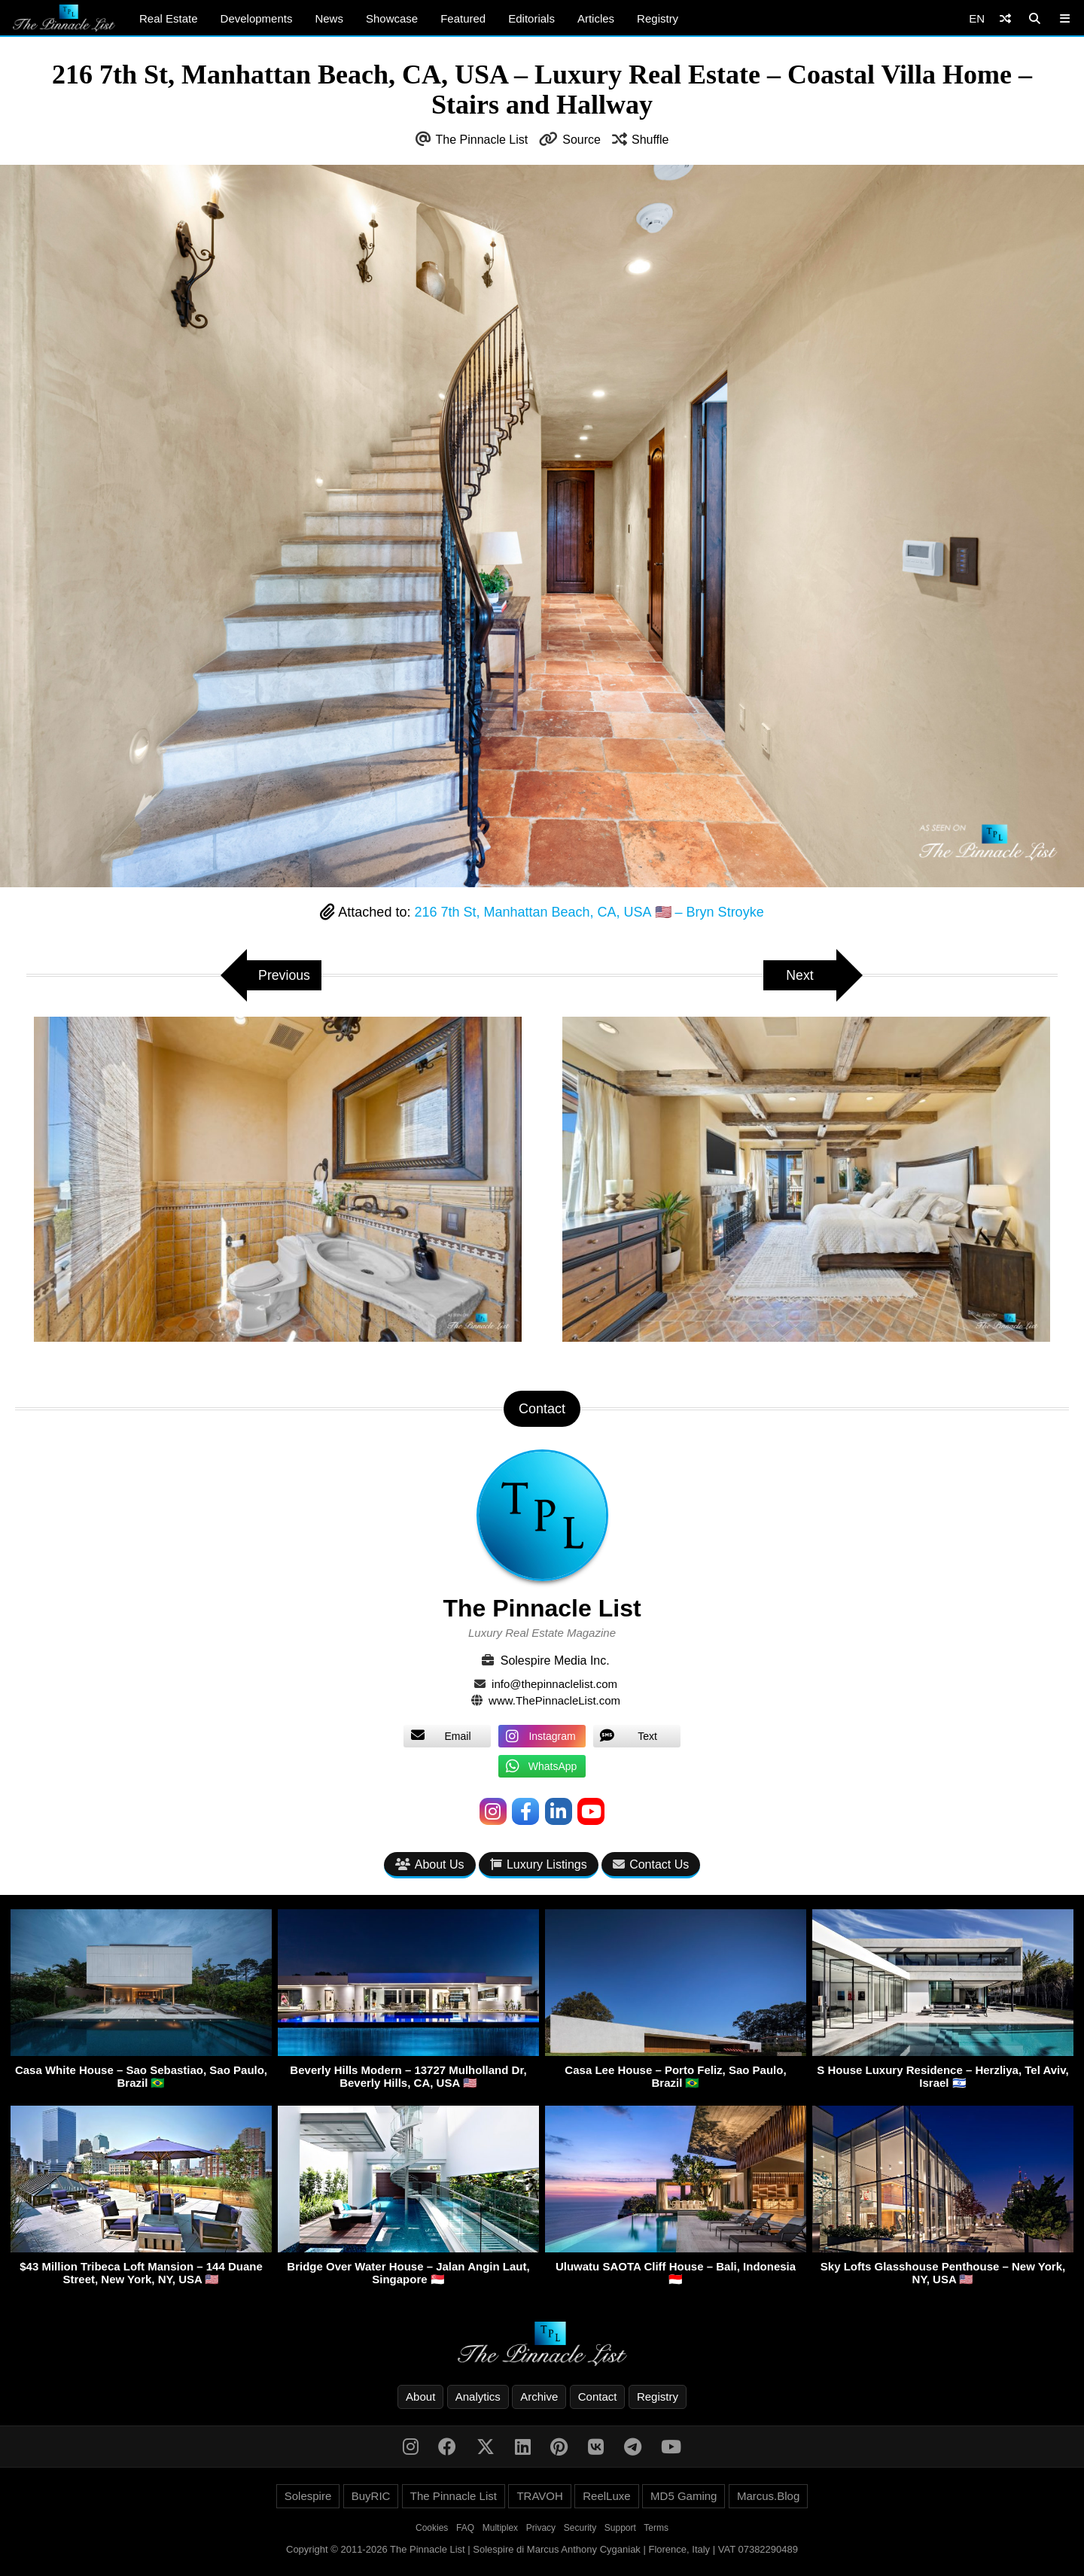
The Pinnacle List (482, 139)
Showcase (392, 18)
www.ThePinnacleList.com (554, 1700)
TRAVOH (539, 2496)
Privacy (541, 2528)
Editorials (531, 18)
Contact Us (651, 1864)
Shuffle (650, 139)
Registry (657, 18)
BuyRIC (371, 2496)
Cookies (432, 2528)
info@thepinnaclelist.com (554, 1683)
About (420, 2397)
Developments (257, 18)
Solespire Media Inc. (555, 1660)
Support (620, 2528)
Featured (463, 18)
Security (580, 2528)
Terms (656, 2528)
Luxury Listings (538, 1864)
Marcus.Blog (768, 2496)
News (329, 18)
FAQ (465, 2528)
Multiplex (500, 2528)
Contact (597, 2397)
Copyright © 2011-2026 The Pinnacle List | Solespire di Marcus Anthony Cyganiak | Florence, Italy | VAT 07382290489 (542, 2550)
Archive (539, 2397)
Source (581, 139)
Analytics (478, 2397)
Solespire (308, 2496)
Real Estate (168, 18)
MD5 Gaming (683, 2496)
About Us (429, 1864)
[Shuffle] (1005, 18)
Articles (595, 18)
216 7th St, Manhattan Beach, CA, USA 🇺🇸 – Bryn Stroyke (588, 912)
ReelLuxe (606, 2496)
